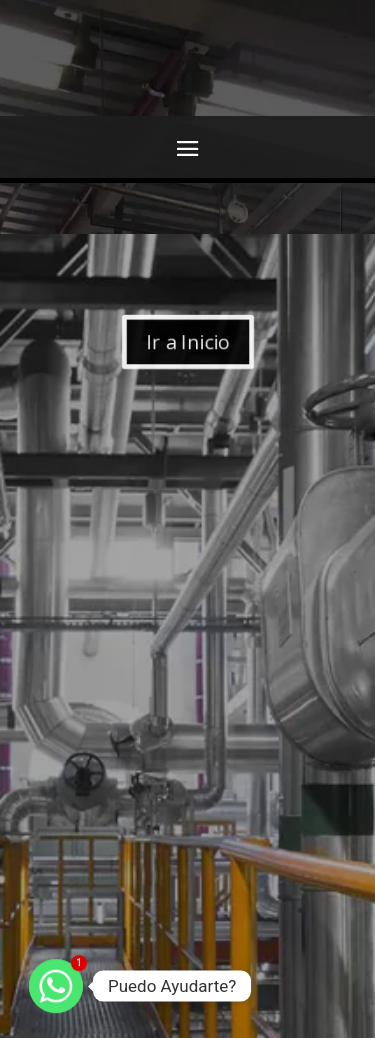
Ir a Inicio (188, 342)
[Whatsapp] (56, 986)
